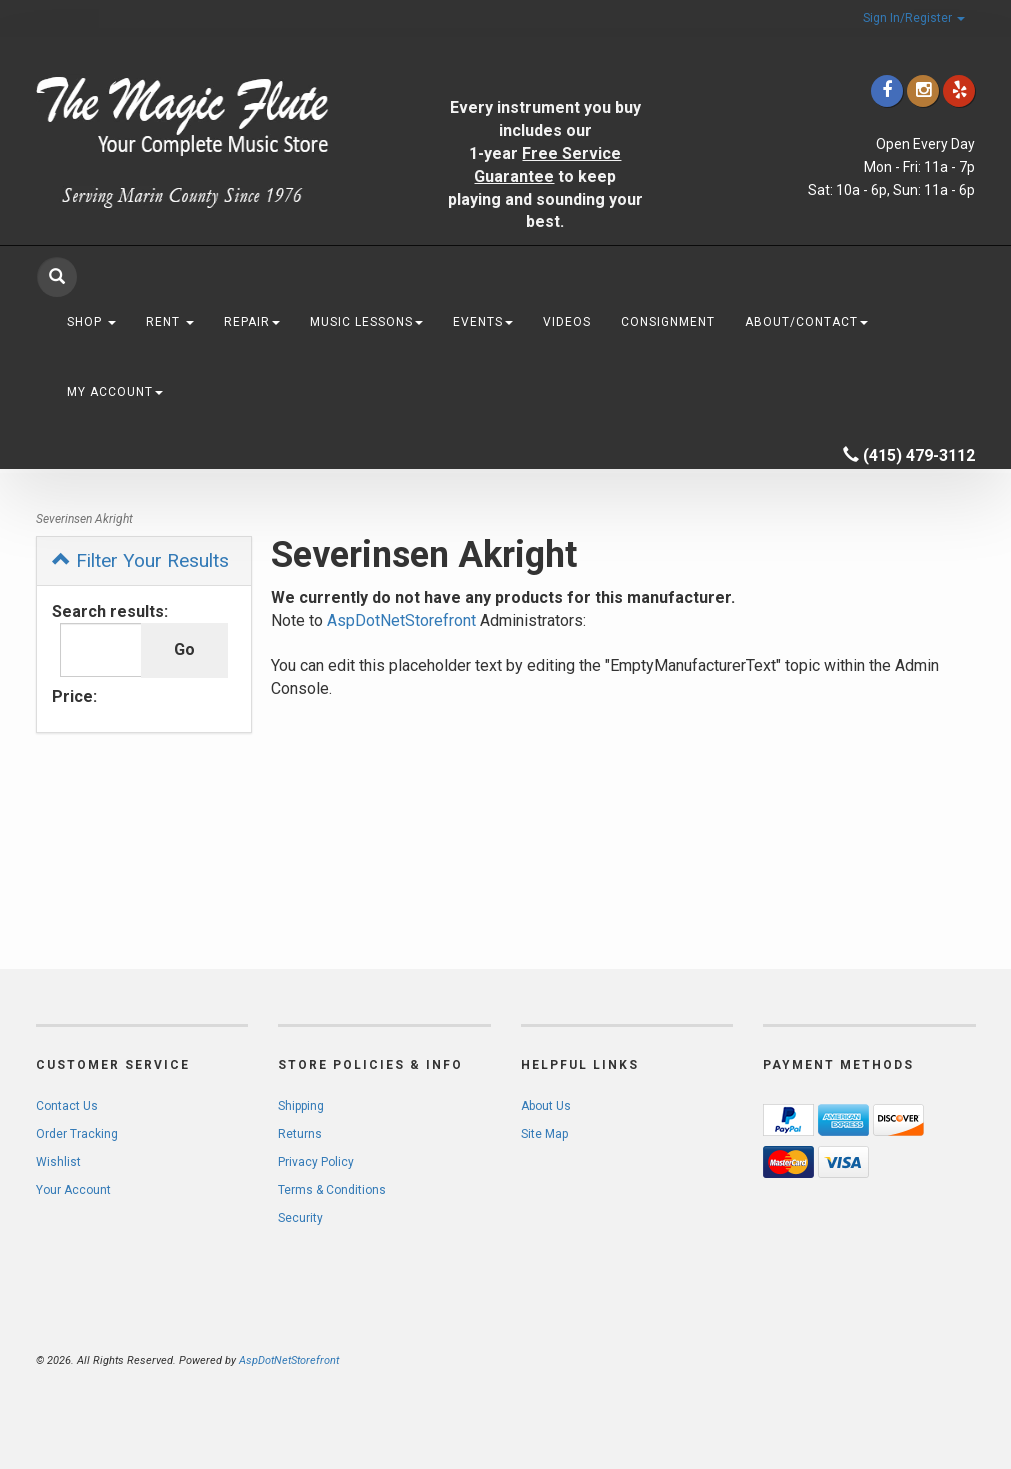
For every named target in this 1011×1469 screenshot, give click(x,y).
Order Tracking (77, 1134)
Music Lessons (366, 322)
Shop (91, 322)
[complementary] (866, 1359)
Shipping (301, 1106)
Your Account (73, 1190)
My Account (115, 392)
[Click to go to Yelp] (959, 90)
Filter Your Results (140, 560)
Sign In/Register (914, 18)
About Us (546, 1106)
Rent (170, 322)
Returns (300, 1134)
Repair (252, 322)
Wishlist (58, 1162)
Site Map (544, 1134)
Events (483, 322)
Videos (567, 322)
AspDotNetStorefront (401, 620)
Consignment (668, 322)
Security (300, 1218)
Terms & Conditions (332, 1190)
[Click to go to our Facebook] (887, 90)
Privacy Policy (316, 1162)
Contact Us (67, 1106)
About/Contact (806, 322)
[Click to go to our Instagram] (923, 90)
